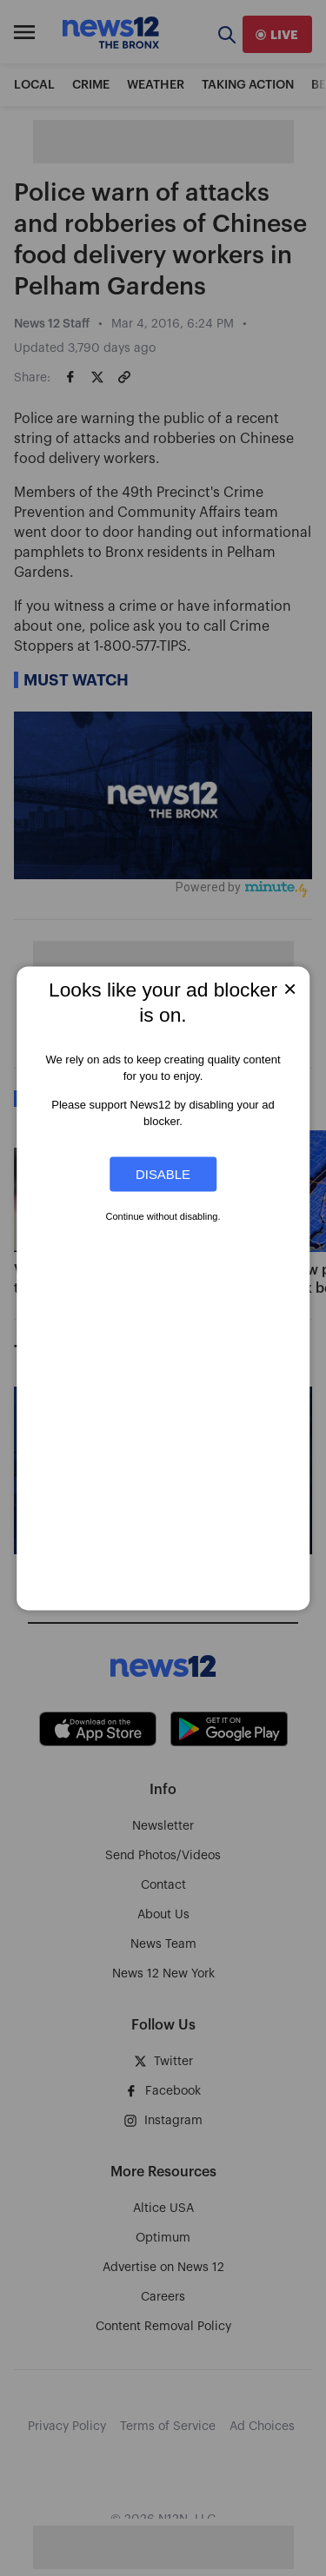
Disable (163, 1174)
